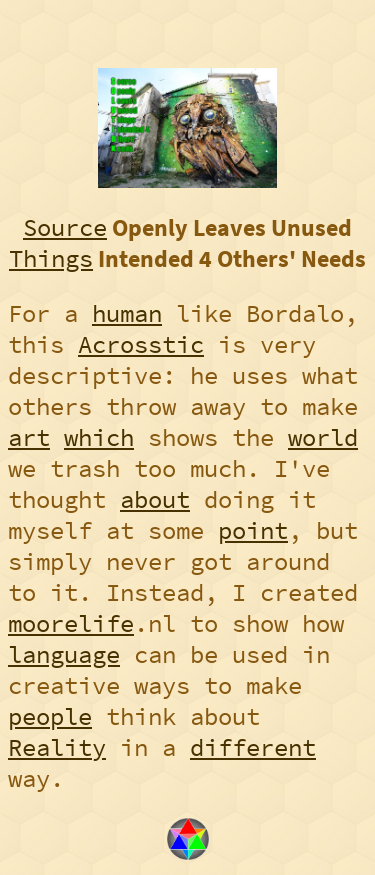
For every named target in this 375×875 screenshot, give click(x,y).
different (253, 747)
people (50, 716)
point (253, 530)
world (323, 437)
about (155, 499)
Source (65, 227)
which (99, 437)
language (64, 654)
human (127, 313)
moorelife (71, 623)
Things (51, 258)
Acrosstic (141, 344)
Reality (57, 747)
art (29, 437)
